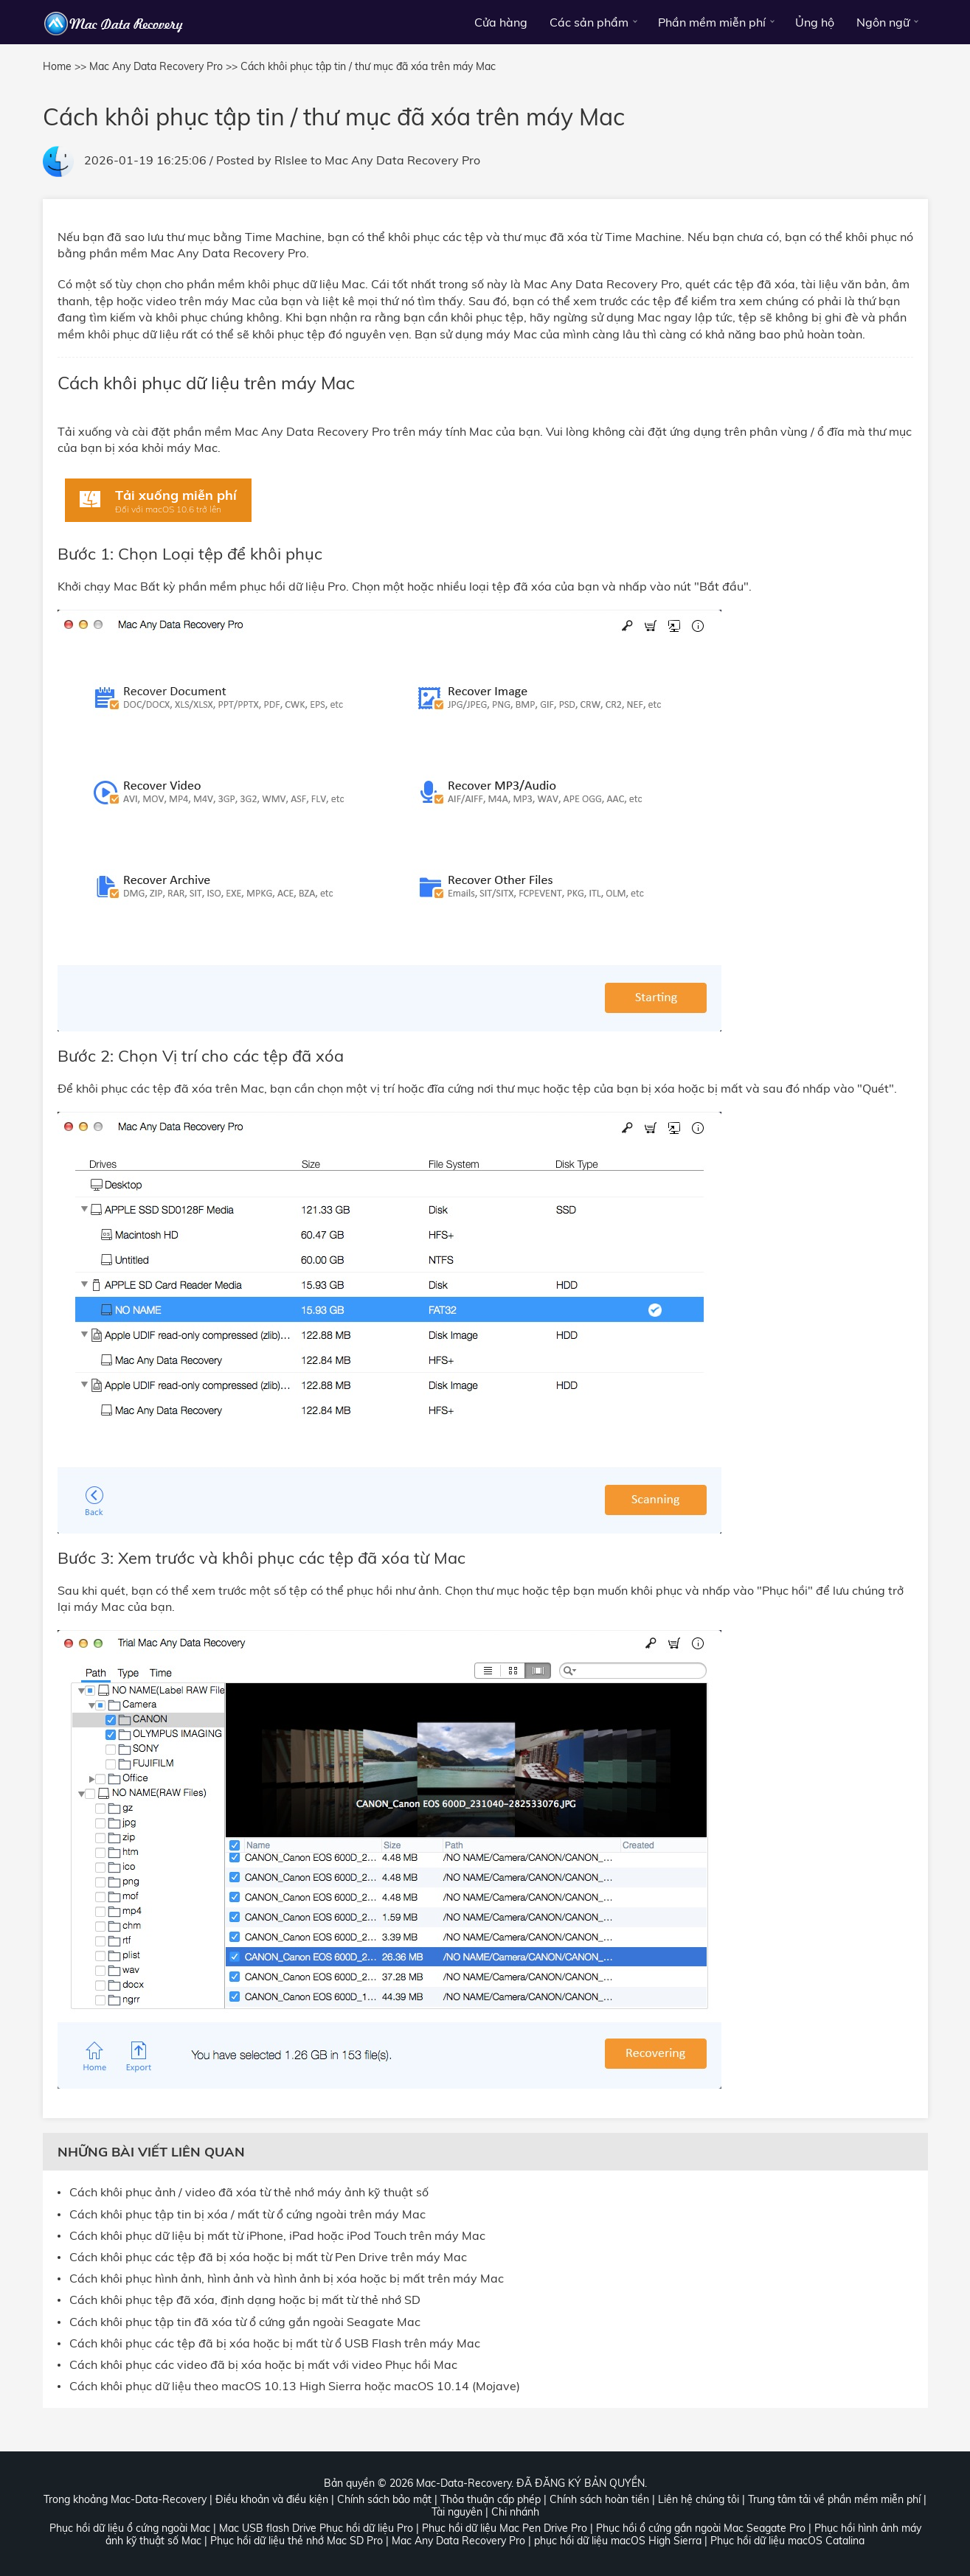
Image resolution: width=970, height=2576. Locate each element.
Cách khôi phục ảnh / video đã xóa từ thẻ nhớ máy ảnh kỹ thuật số (249, 2192)
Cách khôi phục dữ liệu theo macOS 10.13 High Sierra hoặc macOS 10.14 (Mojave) (294, 2386)
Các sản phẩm (589, 22)
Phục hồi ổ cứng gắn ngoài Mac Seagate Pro (701, 2528)
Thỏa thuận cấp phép (490, 2499)
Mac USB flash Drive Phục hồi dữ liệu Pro (316, 2528)
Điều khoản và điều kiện (271, 2499)
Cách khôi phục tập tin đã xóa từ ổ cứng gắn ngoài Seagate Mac (244, 2322)
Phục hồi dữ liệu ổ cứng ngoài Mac (129, 2528)
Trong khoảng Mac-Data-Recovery (125, 2499)
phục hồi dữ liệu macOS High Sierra (617, 2540)
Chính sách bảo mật (384, 2499)
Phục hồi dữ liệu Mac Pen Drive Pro (504, 2528)
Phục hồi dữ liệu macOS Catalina (787, 2540)
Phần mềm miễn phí (712, 22)
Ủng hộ (814, 22)
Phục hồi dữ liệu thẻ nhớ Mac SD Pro (296, 2540)
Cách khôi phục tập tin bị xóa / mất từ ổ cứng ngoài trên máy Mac (247, 2214)
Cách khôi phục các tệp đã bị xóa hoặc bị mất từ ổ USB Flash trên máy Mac (274, 2343)
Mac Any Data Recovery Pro (402, 160)
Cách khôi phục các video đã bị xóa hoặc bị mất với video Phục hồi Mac (263, 2365)
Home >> (64, 66)
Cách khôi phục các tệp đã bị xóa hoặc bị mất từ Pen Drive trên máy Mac (268, 2257)
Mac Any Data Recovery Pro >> (163, 66)
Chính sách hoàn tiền (599, 2499)
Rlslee (291, 160)
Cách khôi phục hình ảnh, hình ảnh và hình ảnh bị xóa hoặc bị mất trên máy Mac (286, 2279)
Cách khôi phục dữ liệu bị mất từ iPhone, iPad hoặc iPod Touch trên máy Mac (277, 2236)
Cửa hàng (500, 22)
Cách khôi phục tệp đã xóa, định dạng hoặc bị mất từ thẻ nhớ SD (244, 2300)
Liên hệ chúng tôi (698, 2499)
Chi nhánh (515, 2511)
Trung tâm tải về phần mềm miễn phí (834, 2499)
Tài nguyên (457, 2511)
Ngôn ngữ (883, 22)
